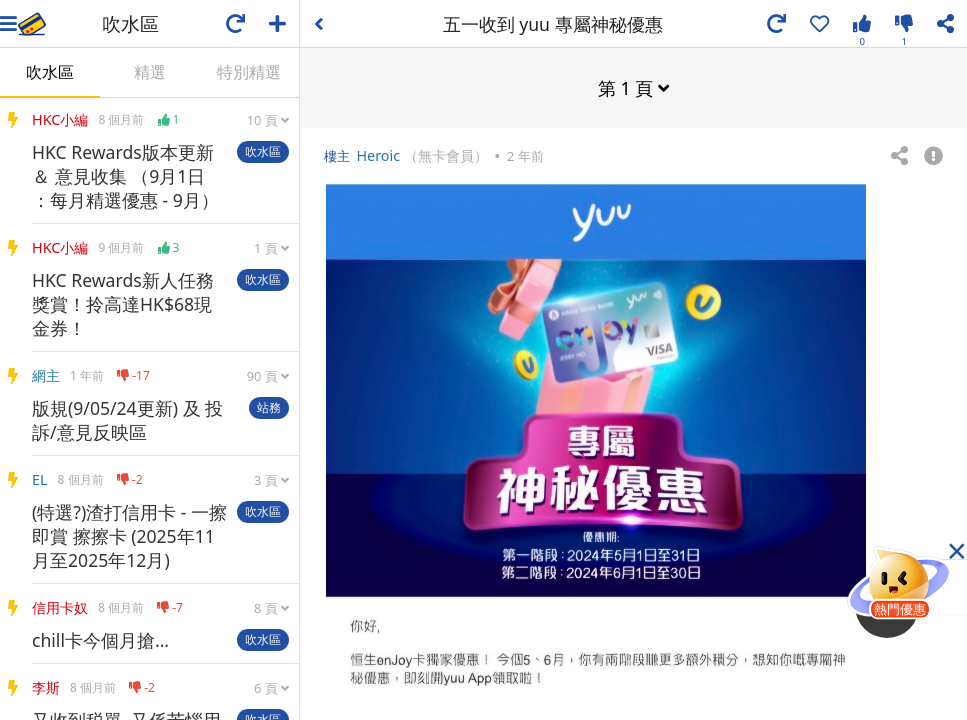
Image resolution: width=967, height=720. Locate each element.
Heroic (378, 154)
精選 (150, 72)
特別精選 (249, 72)
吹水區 (50, 72)
